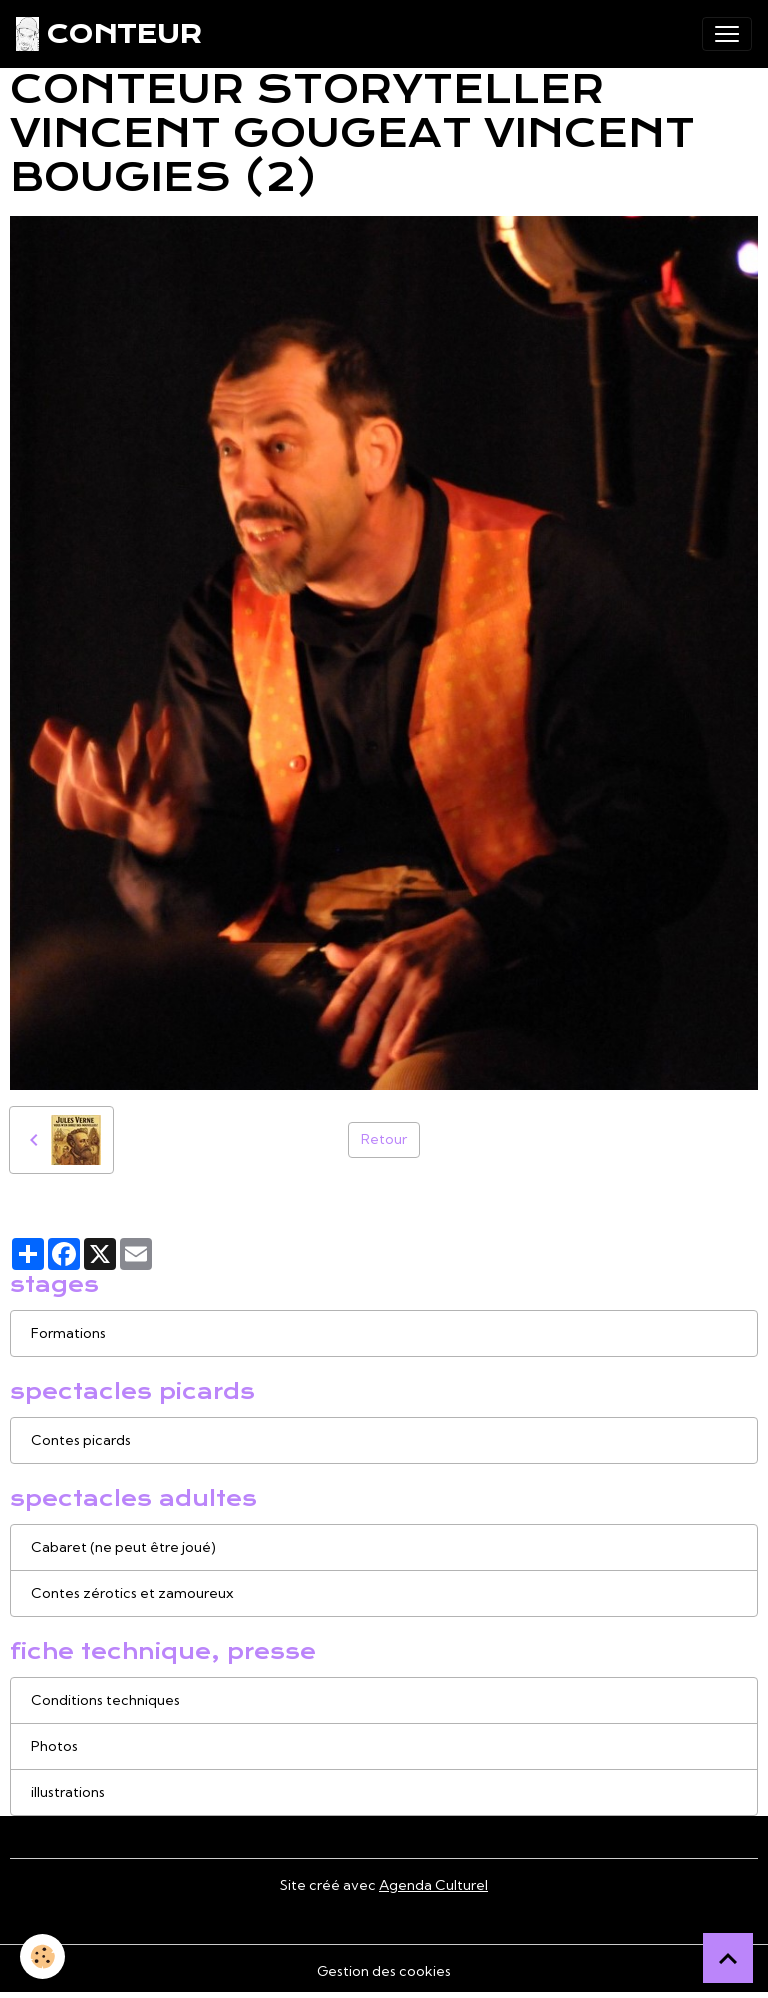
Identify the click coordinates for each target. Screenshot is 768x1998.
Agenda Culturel (433, 1885)
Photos (54, 1746)
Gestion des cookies (384, 1971)
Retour (384, 1139)
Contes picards (81, 1440)
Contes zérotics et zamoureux (132, 1593)
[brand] (108, 34)
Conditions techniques (105, 1700)
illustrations (68, 1792)
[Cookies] (42, 1956)
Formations (68, 1333)
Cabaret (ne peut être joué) (123, 1547)
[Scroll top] (728, 1958)
